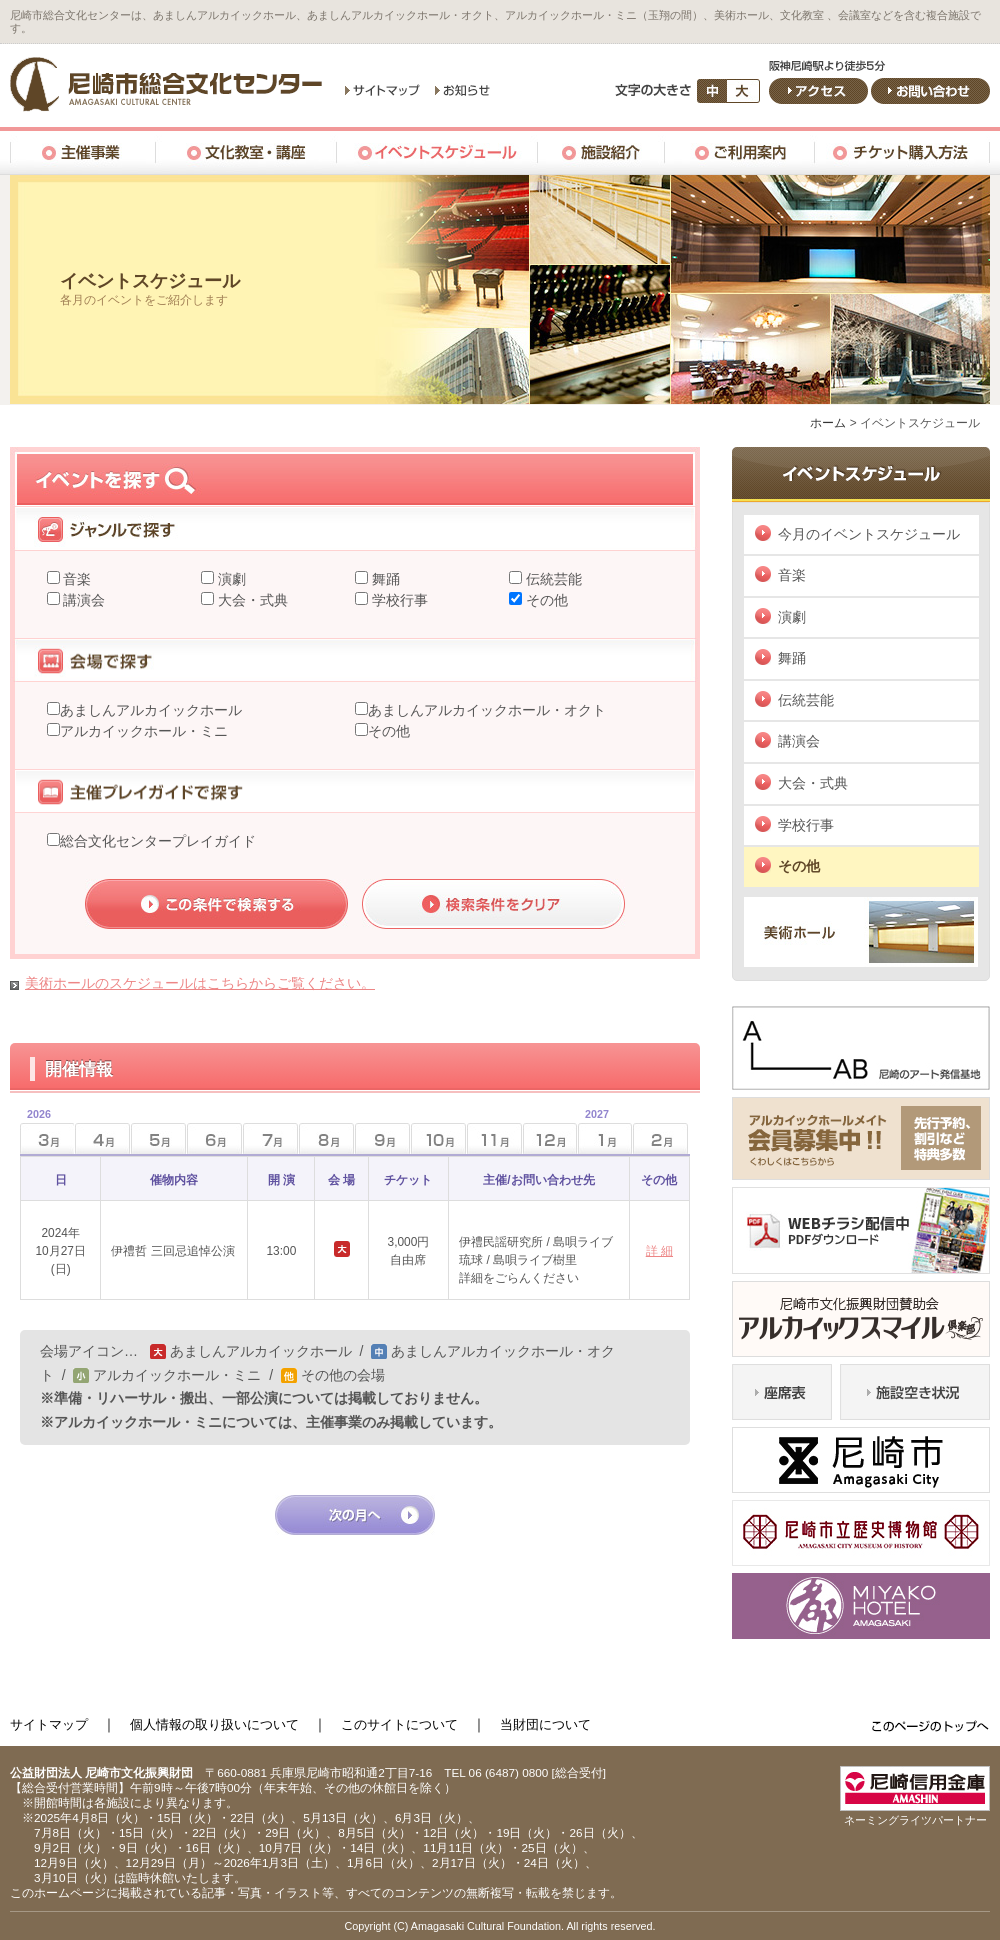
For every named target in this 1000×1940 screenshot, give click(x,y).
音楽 (76, 579)
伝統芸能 (552, 579)
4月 (102, 1138)
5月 (158, 1138)
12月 (550, 1138)
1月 (593, 1132)
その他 (545, 600)
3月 (35, 1132)
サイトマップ (49, 1724)
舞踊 (384, 579)
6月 (214, 1138)
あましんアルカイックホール (151, 710)
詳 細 (659, 1251)
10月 (438, 1138)
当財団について (545, 1724)
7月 (270, 1138)
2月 (660, 1138)
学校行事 (398, 600)
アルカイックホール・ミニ (144, 731)
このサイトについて (399, 1724)
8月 (326, 1138)
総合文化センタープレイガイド (158, 841)
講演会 (83, 600)
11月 (494, 1138)
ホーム (828, 423)
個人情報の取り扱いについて (214, 1724)
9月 (382, 1138)
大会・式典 (251, 600)
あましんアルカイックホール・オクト (487, 710)
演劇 (230, 579)
